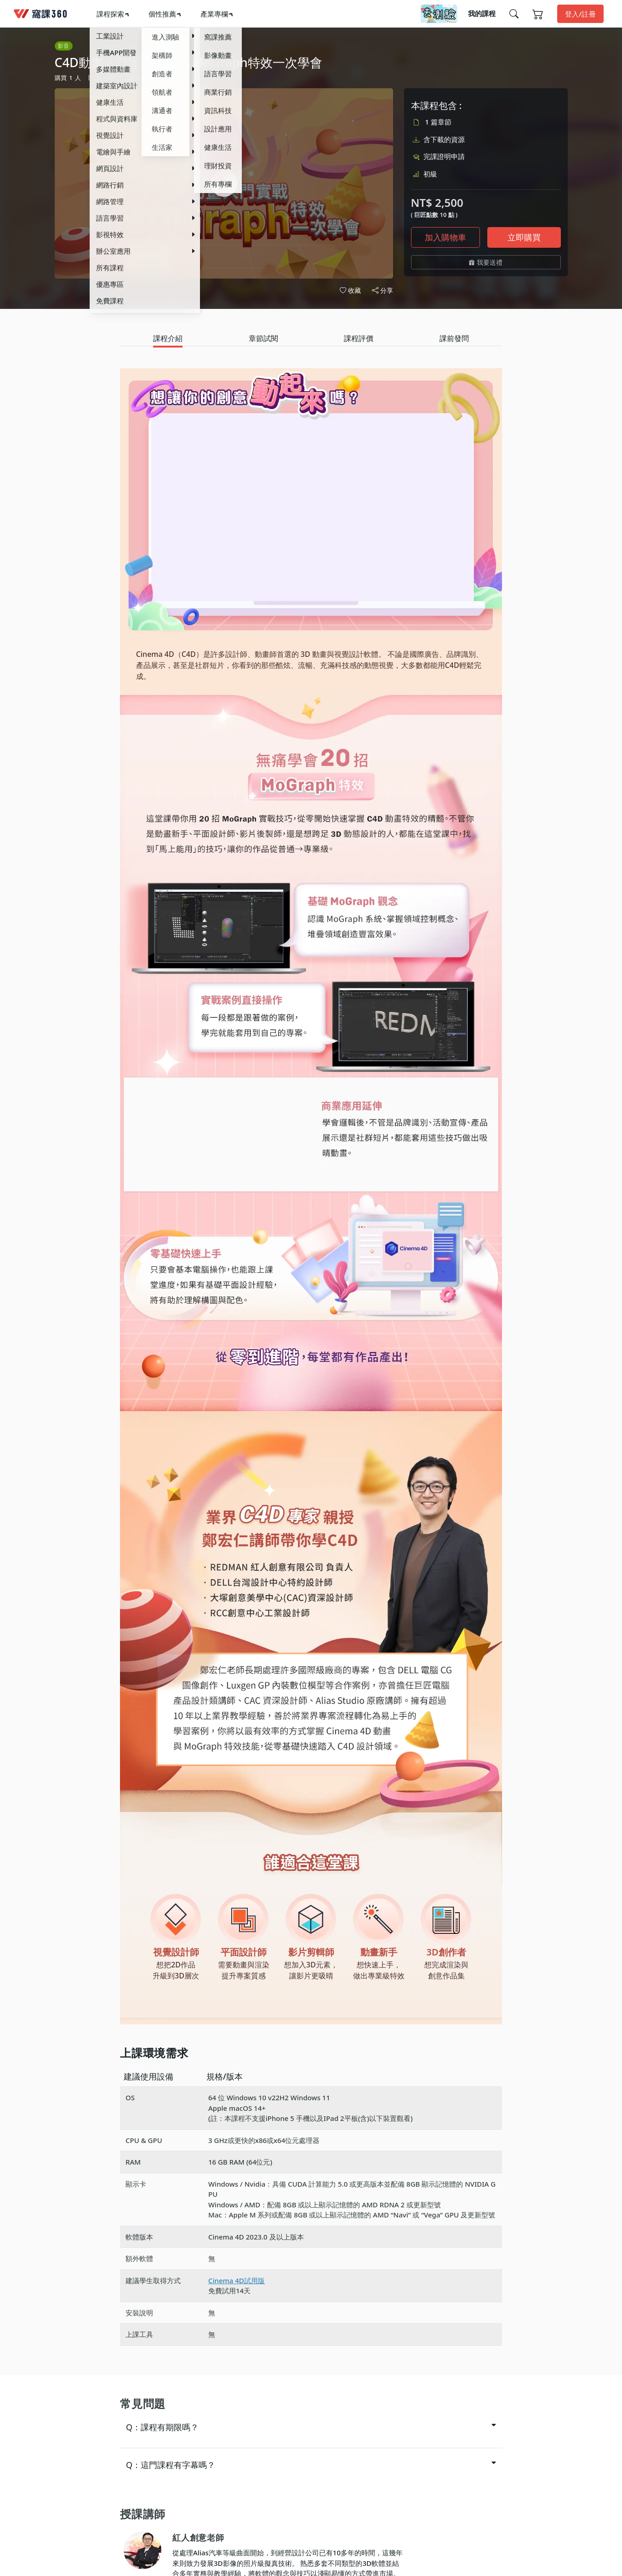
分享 (382, 291)
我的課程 (482, 13)
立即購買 (524, 237)
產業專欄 (214, 13)
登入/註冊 (580, 13)
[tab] (168, 338)
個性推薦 (162, 13)
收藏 (350, 290)
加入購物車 (445, 237)
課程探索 (110, 13)
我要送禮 (485, 262)
